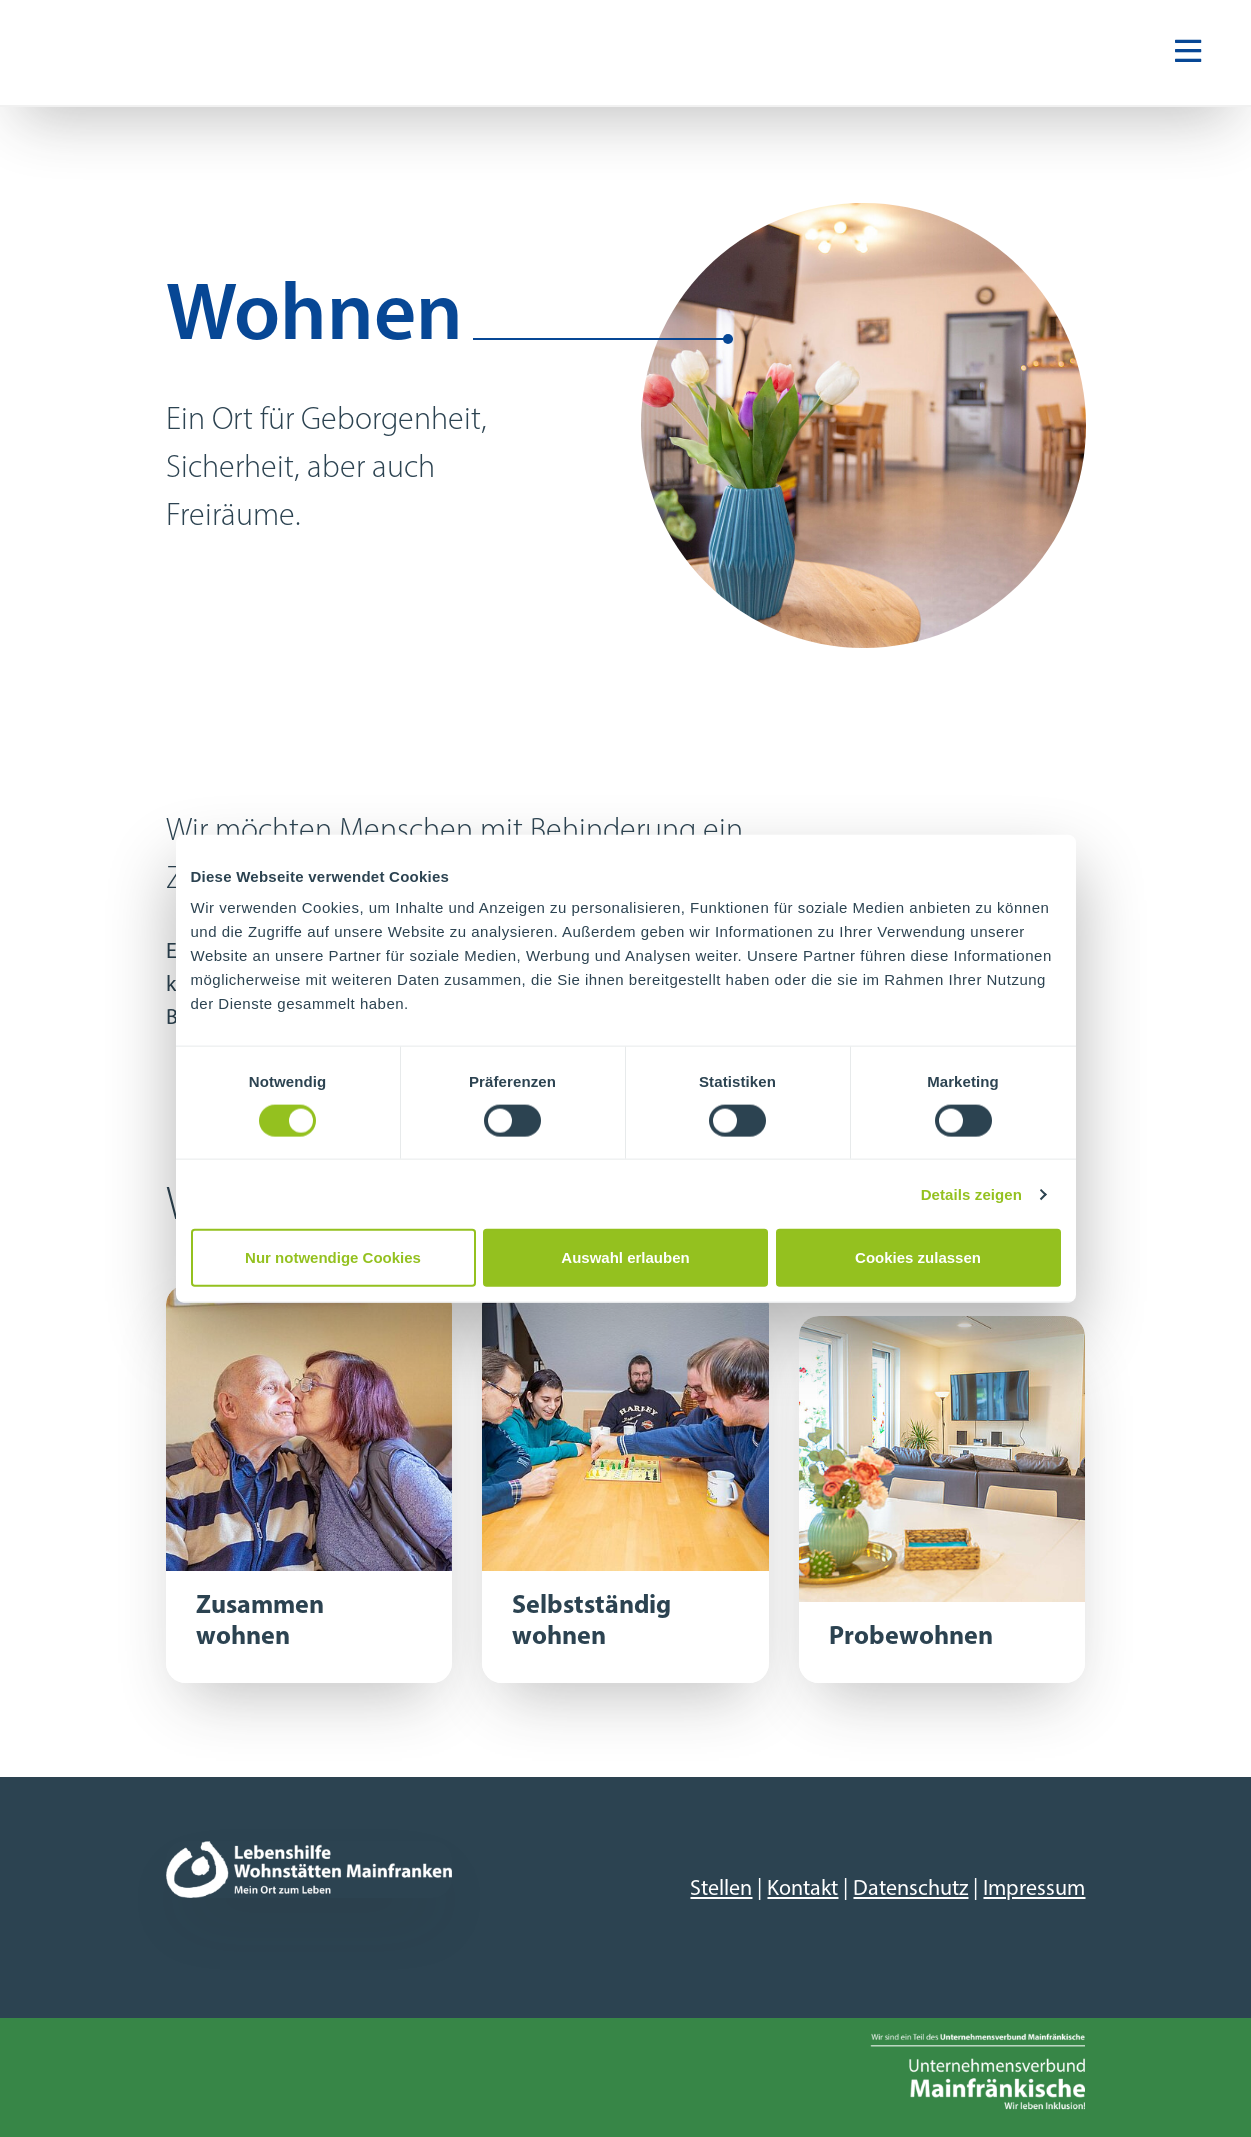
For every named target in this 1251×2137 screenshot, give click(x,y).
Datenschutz (910, 1889)
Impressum (1034, 1889)
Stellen (721, 1889)
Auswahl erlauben (625, 1257)
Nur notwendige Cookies (333, 1257)
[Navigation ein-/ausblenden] (1188, 53)
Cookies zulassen (918, 1257)
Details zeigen (971, 1193)
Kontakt (802, 1889)
